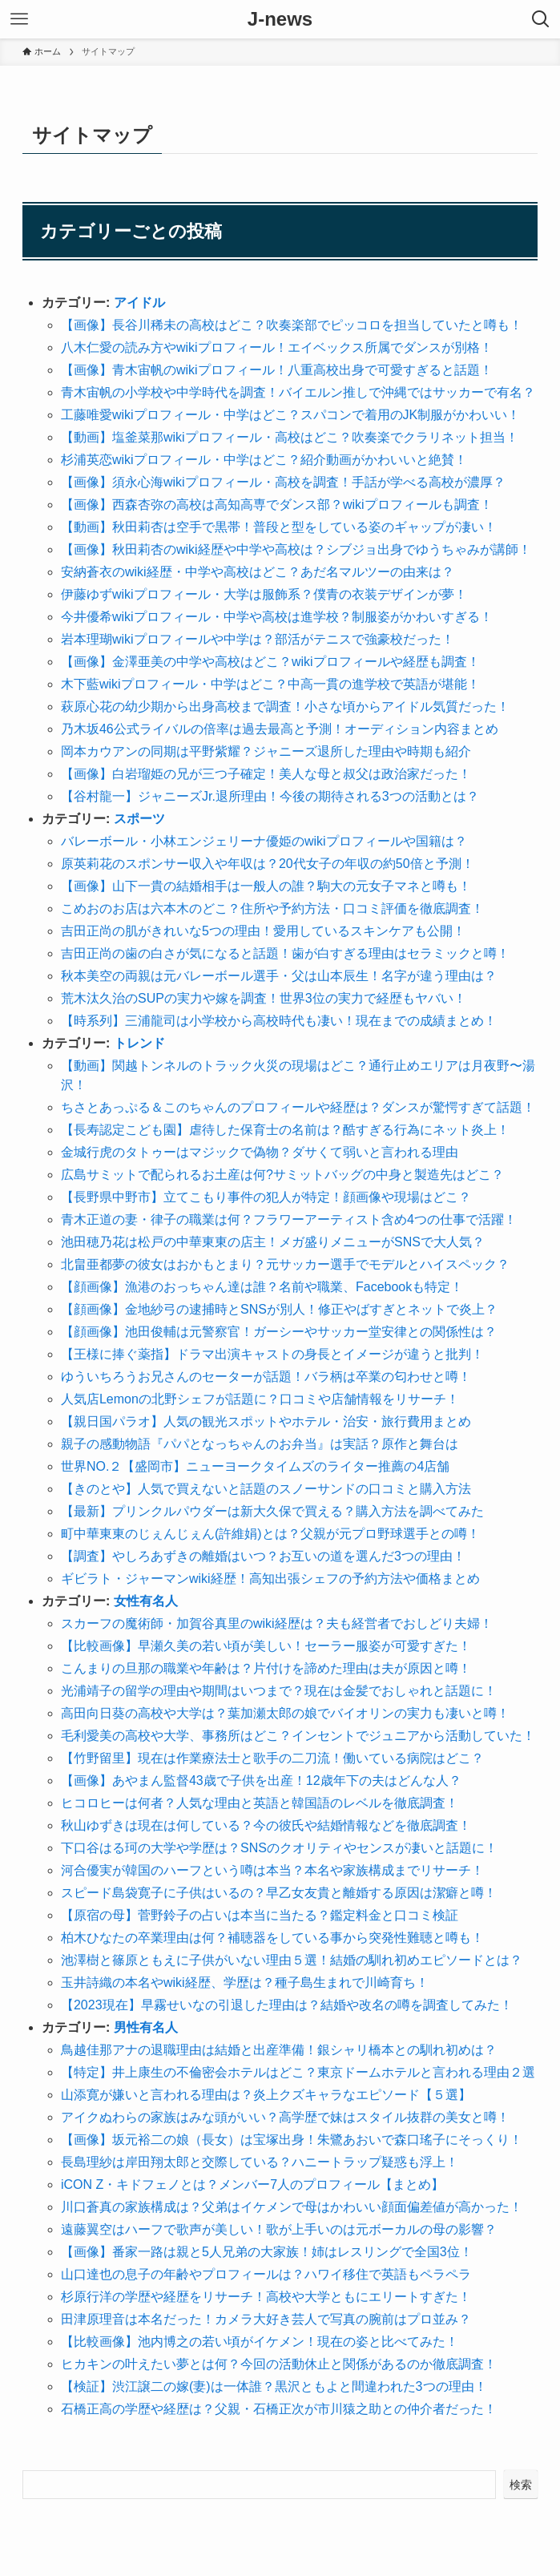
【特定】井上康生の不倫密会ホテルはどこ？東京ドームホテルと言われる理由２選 (298, 2072)
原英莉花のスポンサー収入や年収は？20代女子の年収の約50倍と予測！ (267, 863)
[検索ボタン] (541, 19)
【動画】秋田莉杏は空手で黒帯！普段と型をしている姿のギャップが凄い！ (279, 527)
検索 (521, 2484)
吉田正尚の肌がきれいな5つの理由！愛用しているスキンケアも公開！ (263, 931)
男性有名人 (146, 2027)
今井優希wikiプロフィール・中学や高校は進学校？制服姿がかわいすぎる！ (277, 617)
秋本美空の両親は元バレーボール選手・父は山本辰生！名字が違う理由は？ (279, 976)
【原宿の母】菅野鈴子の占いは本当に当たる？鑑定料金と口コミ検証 (259, 1915)
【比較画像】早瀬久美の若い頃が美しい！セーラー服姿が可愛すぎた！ (266, 1646)
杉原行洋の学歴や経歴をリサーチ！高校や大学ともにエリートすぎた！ (266, 2296)
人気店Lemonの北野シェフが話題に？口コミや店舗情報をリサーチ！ (260, 1399)
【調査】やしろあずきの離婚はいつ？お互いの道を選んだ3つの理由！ (263, 1556)
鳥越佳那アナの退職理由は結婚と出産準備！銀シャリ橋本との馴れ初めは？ (279, 2050)
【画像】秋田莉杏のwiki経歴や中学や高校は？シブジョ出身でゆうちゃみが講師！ (296, 549)
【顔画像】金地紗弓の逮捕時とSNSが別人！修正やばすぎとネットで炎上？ (279, 1309)
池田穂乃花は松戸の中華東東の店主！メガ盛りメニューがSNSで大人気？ (273, 1242)
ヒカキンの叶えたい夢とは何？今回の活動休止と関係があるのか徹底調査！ (279, 2364)
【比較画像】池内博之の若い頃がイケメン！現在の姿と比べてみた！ (259, 2341)
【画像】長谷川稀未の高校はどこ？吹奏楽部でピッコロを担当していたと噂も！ (291, 325)
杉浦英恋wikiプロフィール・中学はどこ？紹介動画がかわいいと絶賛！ (264, 459)
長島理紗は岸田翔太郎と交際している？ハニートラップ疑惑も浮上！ (259, 2162)
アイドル (139, 302)
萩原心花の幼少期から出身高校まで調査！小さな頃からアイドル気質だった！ (285, 706)
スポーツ (139, 819)
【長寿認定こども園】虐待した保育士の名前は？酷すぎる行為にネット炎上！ (285, 1130)
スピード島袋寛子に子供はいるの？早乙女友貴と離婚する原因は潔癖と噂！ (279, 1893)
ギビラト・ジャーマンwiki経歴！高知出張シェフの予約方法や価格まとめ (270, 1578)
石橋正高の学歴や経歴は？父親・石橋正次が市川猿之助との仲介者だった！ (279, 2409)
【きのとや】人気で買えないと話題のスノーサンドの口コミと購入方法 (266, 1489)
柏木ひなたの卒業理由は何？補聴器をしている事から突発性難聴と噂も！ (272, 1937)
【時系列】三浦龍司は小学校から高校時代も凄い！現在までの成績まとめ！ (279, 1021)
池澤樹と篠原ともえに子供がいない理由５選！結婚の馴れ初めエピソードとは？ (291, 1960)
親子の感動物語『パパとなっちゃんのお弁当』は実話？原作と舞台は (259, 1444)
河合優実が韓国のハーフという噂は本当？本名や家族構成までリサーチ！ (272, 1870)
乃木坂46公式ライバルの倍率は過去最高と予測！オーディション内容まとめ (279, 729)
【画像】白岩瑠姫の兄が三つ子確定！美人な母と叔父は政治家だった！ (266, 774)
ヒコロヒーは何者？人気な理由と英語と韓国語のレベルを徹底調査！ (259, 1803)
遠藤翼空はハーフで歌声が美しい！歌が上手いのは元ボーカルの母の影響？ (279, 2229)
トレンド (139, 1043)
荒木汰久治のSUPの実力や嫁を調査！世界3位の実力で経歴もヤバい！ (263, 998)
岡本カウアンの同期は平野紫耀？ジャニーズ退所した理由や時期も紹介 (266, 751)
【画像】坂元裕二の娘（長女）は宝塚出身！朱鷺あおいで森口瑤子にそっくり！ (291, 2139)
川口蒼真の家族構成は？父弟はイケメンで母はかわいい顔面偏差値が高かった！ (291, 2207)
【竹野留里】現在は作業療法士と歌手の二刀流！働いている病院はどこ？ (272, 1758)
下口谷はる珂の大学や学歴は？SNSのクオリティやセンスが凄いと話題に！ (279, 1848)
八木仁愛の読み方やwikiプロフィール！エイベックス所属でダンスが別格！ (277, 347)
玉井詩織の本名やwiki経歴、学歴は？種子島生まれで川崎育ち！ (245, 1982)
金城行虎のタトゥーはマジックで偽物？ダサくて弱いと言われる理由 (259, 1152)
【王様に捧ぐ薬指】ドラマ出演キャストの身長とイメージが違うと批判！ (272, 1354)
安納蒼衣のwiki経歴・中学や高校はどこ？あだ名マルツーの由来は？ (257, 572)
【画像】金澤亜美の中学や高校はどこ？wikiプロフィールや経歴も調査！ (270, 661)
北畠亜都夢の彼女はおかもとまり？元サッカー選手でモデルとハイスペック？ (285, 1264)
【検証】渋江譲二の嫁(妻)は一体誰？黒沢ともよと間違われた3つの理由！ (274, 2386)
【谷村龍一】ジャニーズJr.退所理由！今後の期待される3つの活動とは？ (270, 796)
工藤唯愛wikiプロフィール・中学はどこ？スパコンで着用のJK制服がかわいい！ (290, 415)
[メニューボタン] (19, 19)
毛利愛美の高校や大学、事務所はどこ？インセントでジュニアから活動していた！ (298, 1735)
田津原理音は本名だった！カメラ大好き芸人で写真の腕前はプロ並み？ (266, 2319)
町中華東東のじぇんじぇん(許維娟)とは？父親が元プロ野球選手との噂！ (270, 1533)
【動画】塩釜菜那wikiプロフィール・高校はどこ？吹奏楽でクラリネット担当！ (289, 437)
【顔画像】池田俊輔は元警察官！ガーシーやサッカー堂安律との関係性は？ (279, 1331)
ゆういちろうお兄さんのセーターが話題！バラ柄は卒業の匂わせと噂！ (266, 1376)
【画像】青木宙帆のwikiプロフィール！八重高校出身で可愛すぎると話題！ (277, 370)
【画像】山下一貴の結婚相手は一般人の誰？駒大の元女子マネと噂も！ (266, 886)
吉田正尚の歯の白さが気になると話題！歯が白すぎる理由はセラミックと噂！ (285, 953)
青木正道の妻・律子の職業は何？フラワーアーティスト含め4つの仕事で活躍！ (289, 1219)
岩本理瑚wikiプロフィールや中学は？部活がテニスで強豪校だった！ (257, 639)
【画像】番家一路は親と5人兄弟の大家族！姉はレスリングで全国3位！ (267, 2252)
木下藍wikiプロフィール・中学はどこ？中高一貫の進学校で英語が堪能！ (270, 684)
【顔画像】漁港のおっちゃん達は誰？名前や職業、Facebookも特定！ (262, 1287)
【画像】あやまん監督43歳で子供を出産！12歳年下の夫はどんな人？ (261, 1780)
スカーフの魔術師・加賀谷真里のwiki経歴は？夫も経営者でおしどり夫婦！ (277, 1623)
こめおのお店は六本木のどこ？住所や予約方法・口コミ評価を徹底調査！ (272, 908)
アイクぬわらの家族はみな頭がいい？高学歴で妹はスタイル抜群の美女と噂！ (285, 2117)
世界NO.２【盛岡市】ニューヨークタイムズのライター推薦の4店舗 (255, 1466)
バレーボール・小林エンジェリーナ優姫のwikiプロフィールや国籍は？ (264, 841)
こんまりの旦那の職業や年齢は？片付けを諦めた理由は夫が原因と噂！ (266, 1668)
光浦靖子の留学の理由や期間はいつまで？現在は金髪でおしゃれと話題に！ (279, 1691)
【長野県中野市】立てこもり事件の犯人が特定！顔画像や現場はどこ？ (266, 1197)
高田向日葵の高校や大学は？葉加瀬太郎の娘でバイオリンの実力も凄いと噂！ (285, 1713)
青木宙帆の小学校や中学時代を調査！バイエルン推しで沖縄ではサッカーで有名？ (298, 392)
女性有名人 (146, 1601)
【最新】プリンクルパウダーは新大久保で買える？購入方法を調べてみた (272, 1511)
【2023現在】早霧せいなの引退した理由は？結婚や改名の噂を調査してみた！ (287, 2005)
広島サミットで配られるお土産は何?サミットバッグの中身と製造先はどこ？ (282, 1174)
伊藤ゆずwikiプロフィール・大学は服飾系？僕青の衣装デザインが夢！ (264, 594)
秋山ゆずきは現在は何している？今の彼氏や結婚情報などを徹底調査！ (266, 1825)
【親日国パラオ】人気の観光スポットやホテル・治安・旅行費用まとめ (266, 1421)
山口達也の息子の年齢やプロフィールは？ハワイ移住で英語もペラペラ (266, 2274)
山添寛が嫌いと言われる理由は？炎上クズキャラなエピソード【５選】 (266, 2095)
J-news (280, 19)
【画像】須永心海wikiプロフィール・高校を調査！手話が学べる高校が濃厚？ (283, 482)
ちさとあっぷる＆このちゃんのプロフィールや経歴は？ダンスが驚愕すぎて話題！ (298, 1107)
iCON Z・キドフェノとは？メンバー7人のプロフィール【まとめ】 (252, 2184)
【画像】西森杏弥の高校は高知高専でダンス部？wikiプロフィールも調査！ (277, 504)
